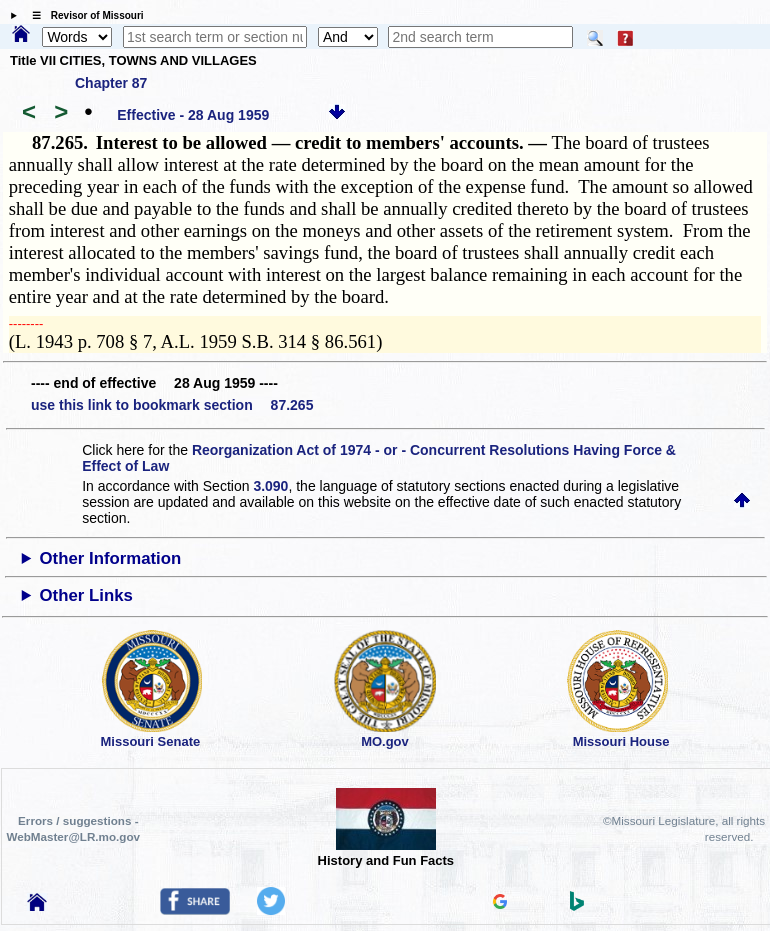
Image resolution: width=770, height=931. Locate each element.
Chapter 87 (111, 83)
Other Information (111, 558)
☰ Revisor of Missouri (83, 15)
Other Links (86, 595)
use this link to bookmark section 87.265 (172, 405)
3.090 (270, 486)
